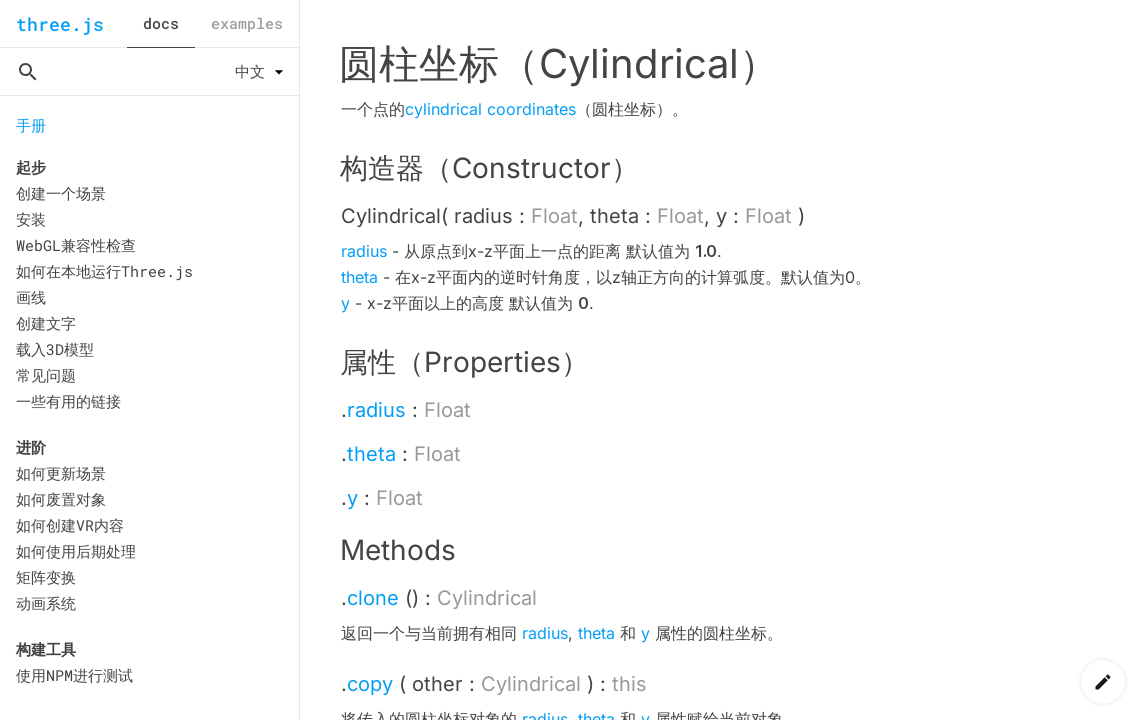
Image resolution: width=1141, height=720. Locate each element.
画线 (31, 297)
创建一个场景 (61, 193)
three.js (60, 24)
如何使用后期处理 (76, 551)
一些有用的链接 (68, 401)
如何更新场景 (61, 473)
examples (247, 23)
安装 (31, 219)
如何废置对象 (61, 499)
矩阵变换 (46, 577)
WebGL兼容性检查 (76, 245)
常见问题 (46, 375)
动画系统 (46, 603)
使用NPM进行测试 (74, 675)
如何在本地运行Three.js (104, 271)
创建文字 (46, 323)
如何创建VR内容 (70, 525)
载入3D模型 (55, 349)
